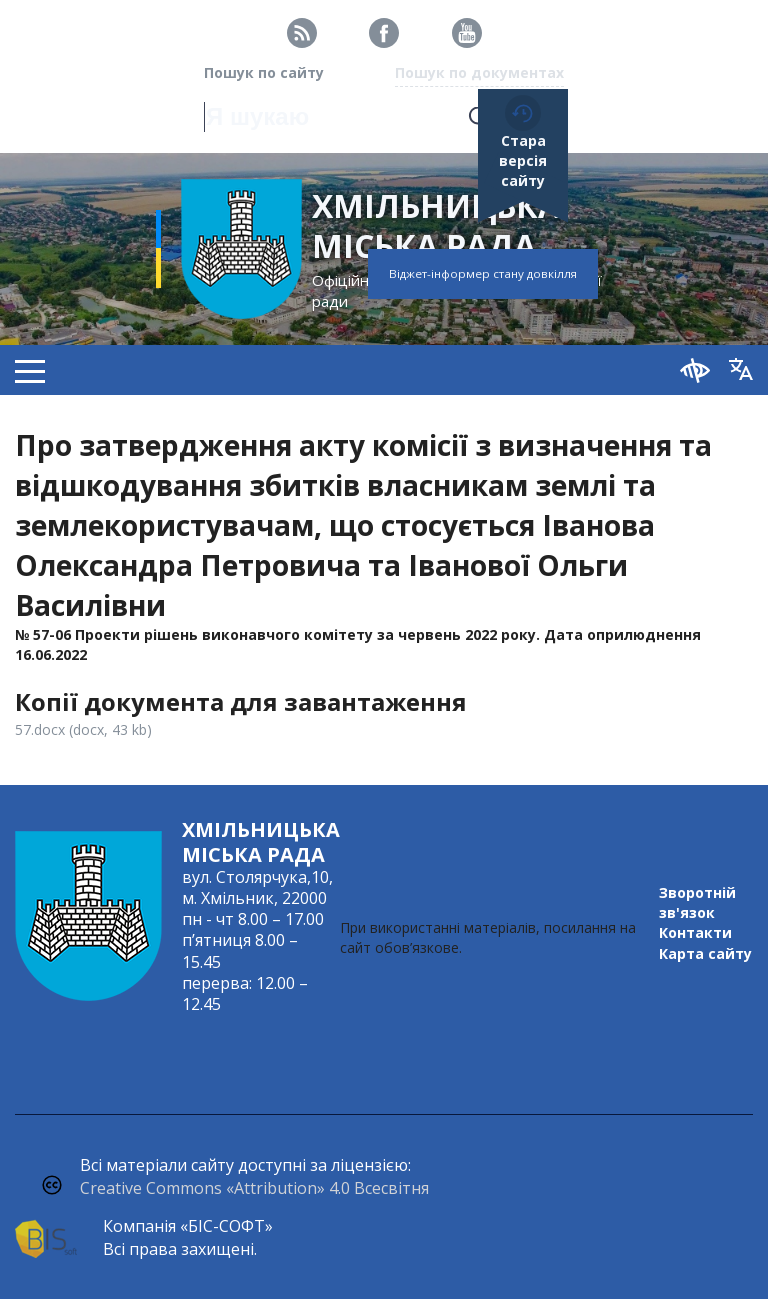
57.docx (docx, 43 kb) (83, 729)
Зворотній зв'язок (697, 902)
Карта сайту (705, 953)
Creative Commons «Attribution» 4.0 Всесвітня (254, 1188)
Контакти (695, 932)
